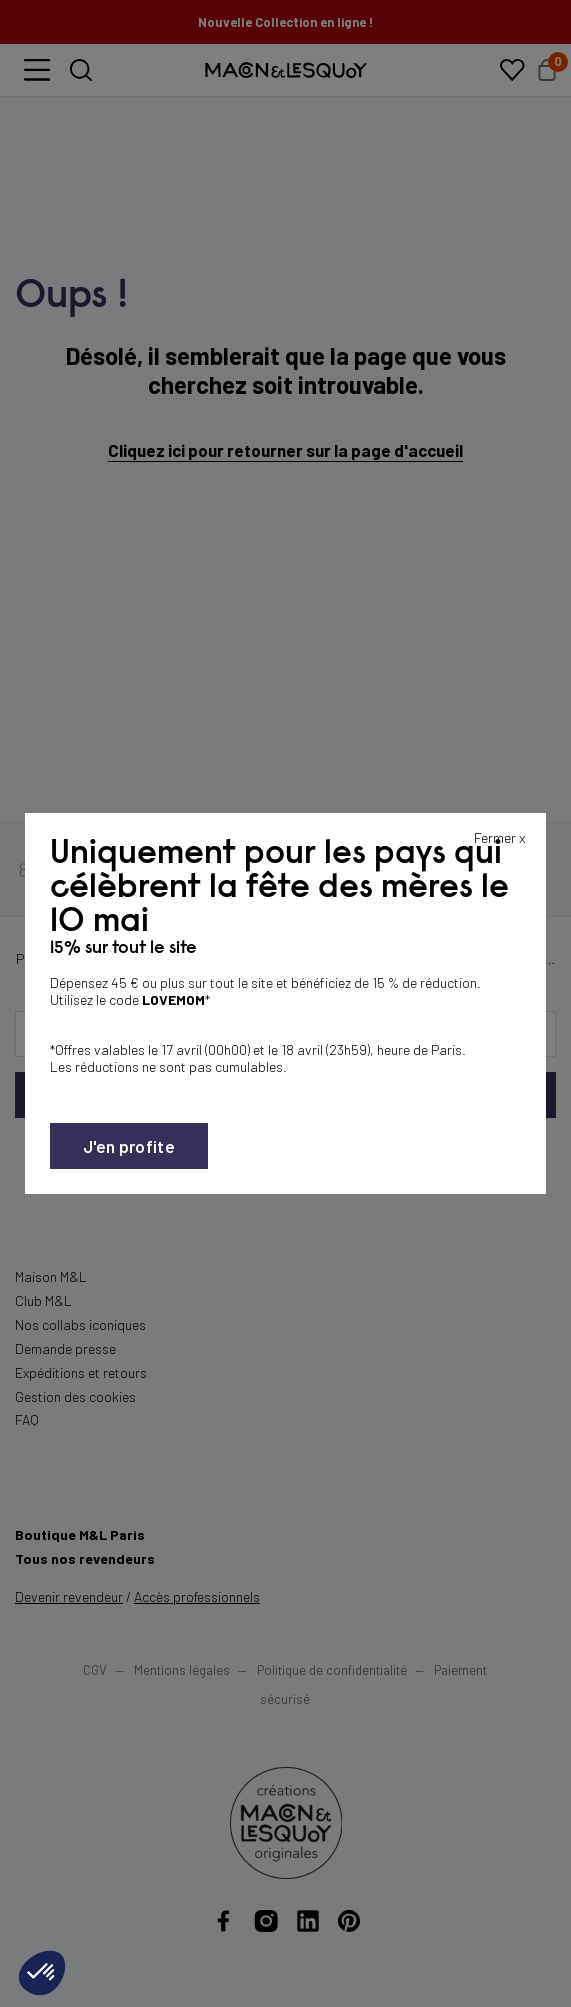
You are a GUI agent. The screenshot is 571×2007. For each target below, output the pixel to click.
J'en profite (129, 1146)
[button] (42, 1973)
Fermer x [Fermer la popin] (499, 837)
